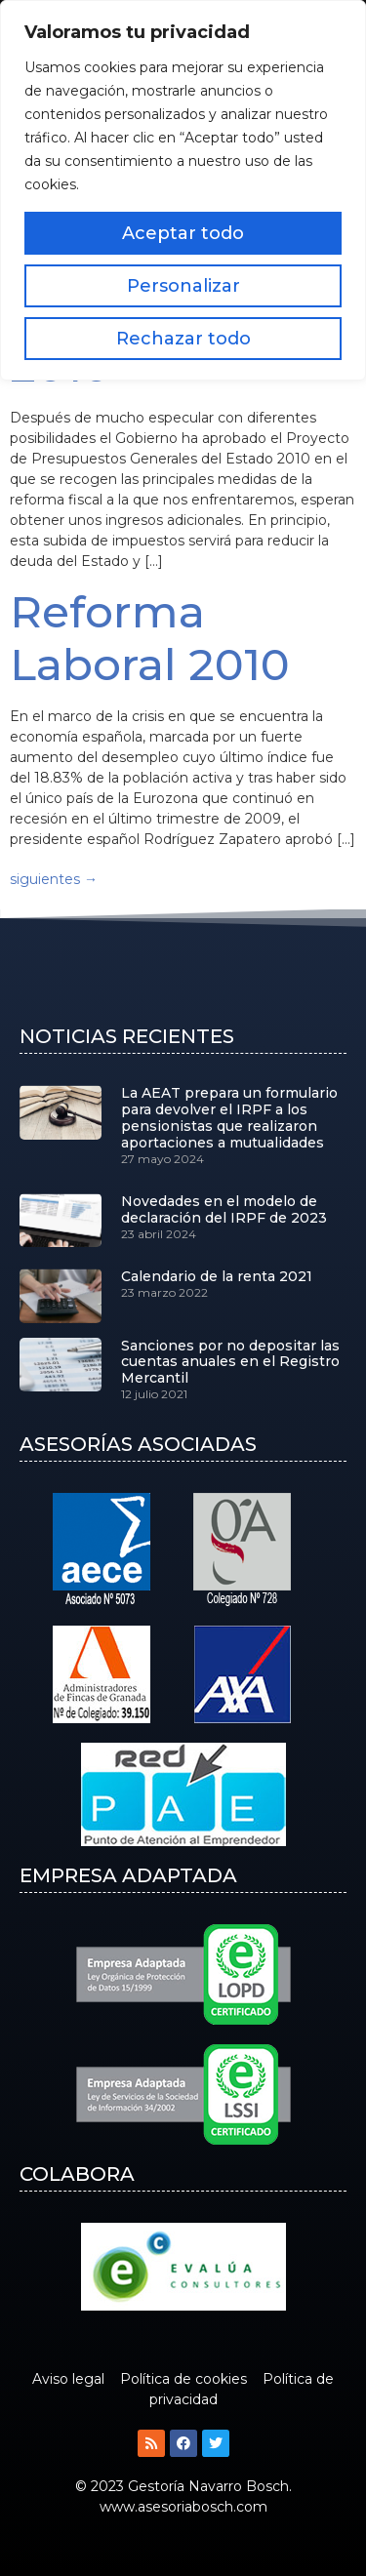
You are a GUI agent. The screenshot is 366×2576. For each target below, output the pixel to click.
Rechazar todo (183, 338)
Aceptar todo (183, 233)
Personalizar (183, 286)
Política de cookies (183, 2379)
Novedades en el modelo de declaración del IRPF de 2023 (224, 1209)
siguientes (54, 879)
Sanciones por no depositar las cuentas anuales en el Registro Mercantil (230, 1362)
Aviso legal (68, 2379)
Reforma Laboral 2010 (150, 637)
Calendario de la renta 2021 (216, 1276)
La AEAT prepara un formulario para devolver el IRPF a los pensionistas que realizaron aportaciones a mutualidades (229, 1117)
